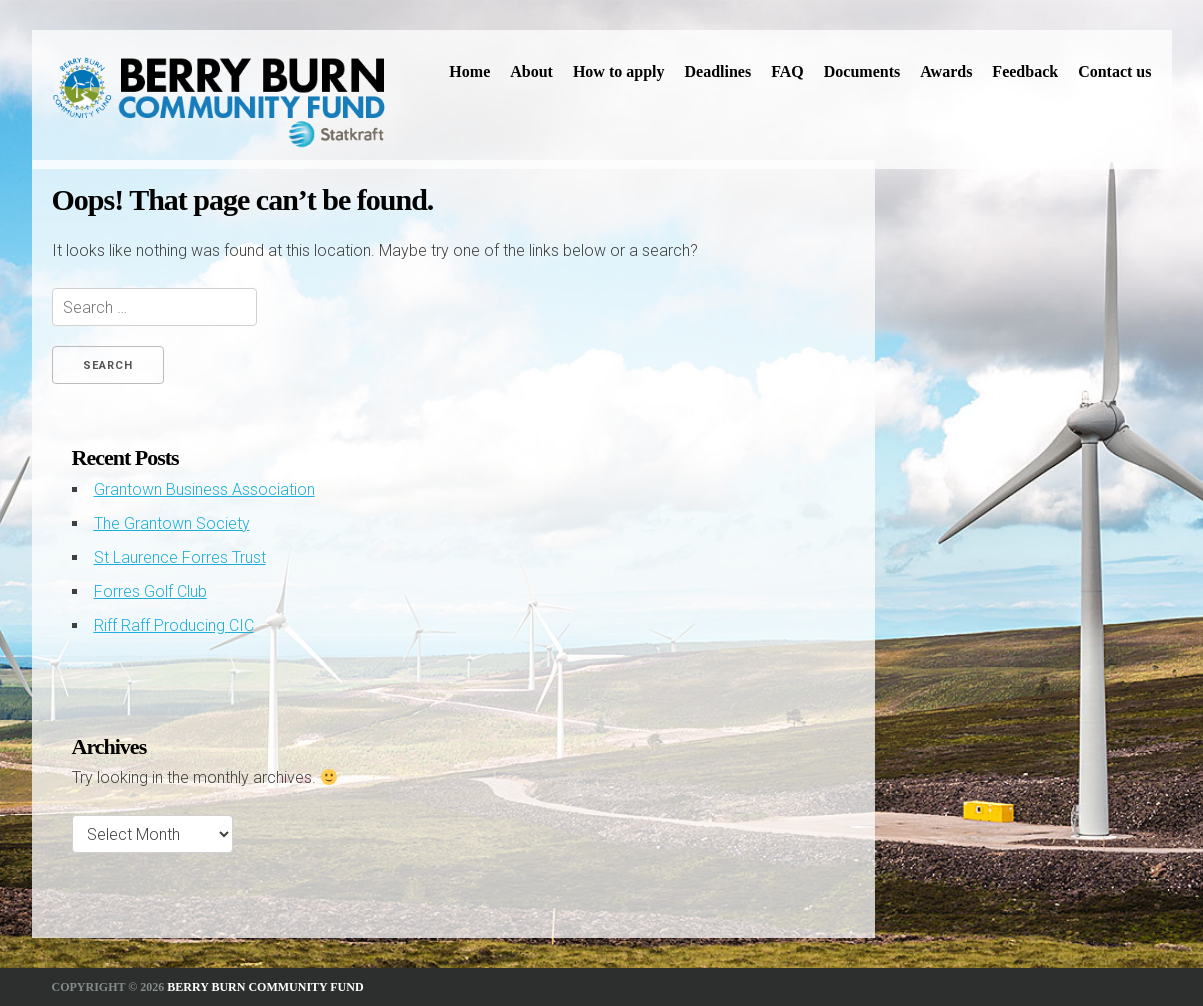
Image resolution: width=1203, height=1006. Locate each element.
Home (469, 71)
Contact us (1114, 71)
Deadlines (718, 71)
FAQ (787, 71)
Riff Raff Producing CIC (174, 625)
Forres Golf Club (150, 591)
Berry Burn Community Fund (265, 987)
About (531, 71)
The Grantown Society (172, 523)
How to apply (619, 71)
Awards (946, 71)
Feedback (1025, 71)
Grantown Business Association (204, 489)
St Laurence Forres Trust (180, 557)
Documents (862, 71)
